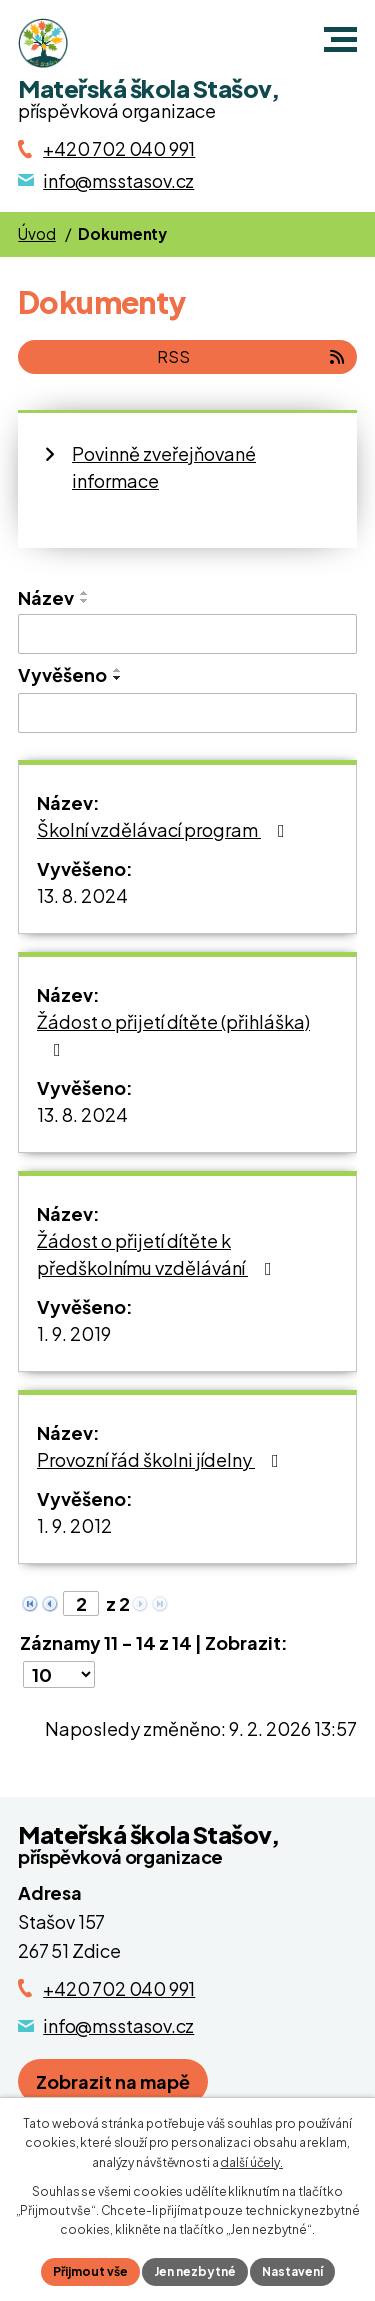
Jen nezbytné (195, 2271)
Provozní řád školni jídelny (162, 1459)
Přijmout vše (90, 2271)
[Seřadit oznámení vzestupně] (85, 593)
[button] (340, 39)
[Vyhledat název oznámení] (187, 634)
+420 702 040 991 (119, 1988)
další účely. (251, 2162)
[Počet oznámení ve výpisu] (59, 1674)
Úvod (36, 233)
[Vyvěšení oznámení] (187, 713)
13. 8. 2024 (82, 895)
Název (46, 597)
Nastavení (292, 2271)
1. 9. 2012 (74, 1525)
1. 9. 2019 (74, 1333)
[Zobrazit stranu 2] (81, 1603)
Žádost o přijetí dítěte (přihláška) (173, 1034)
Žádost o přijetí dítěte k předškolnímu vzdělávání (158, 1254)
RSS (252, 356)
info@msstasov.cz (118, 2025)
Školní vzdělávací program (165, 829)
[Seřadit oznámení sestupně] (85, 601)
